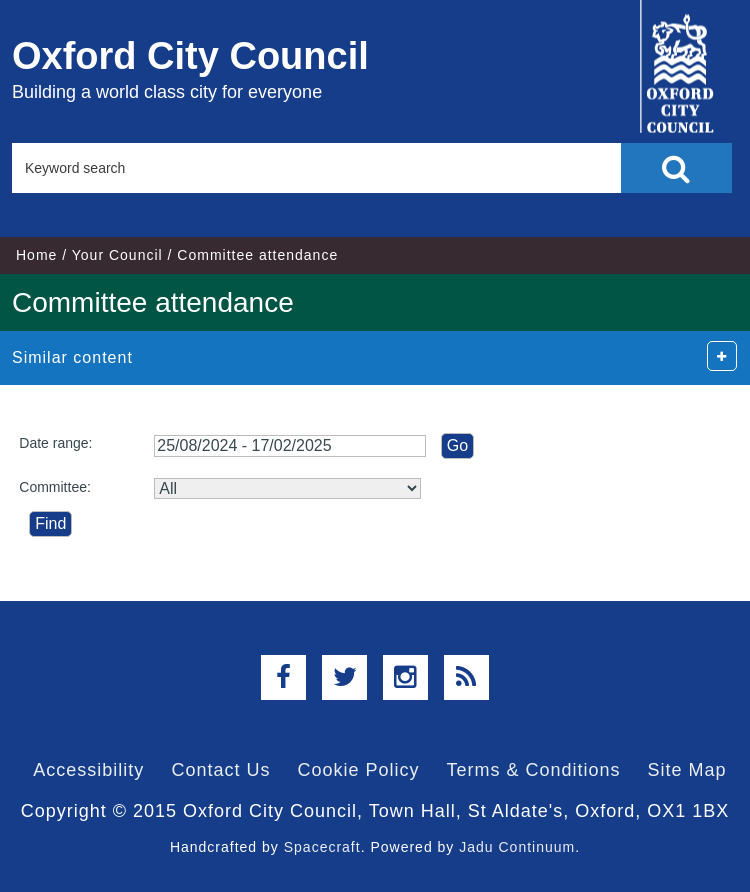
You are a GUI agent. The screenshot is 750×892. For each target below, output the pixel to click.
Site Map (687, 770)
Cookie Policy (358, 770)
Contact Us (220, 770)
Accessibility (88, 770)
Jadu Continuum (517, 847)
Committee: (55, 487)
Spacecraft (322, 847)
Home (36, 255)
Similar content (72, 357)
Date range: (55, 443)
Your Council (117, 255)
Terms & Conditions (534, 770)
